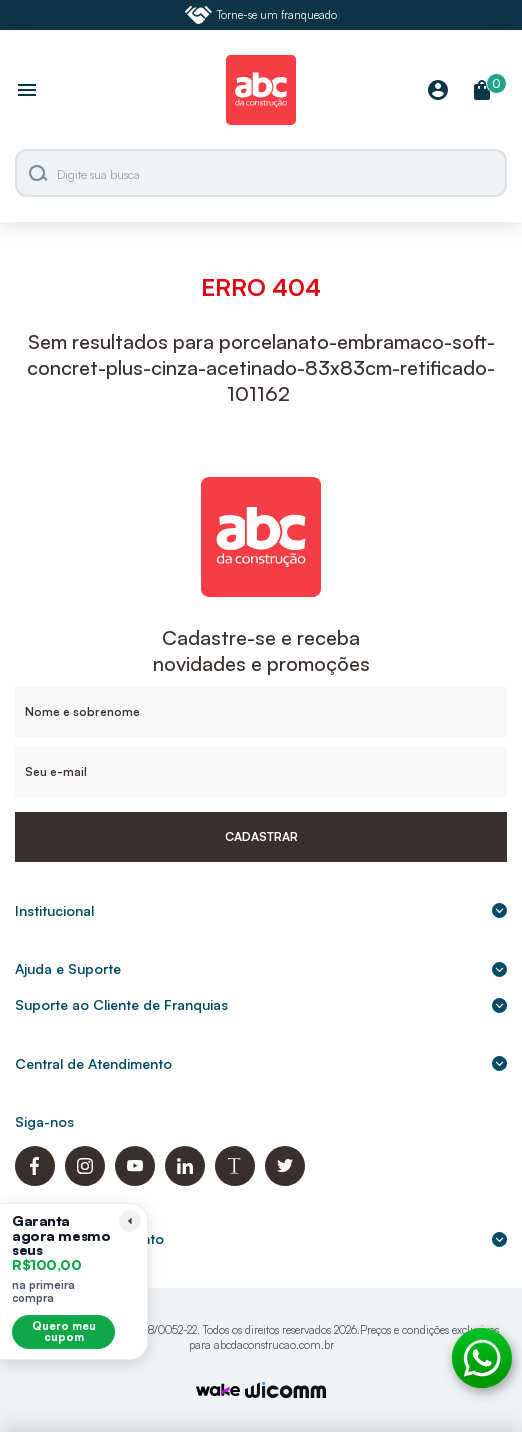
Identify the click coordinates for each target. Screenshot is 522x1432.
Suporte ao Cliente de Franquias (261, 1004)
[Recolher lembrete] (130, 1221)
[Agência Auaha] (286, 1392)
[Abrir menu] (27, 92)
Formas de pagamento (261, 1238)
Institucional (261, 910)
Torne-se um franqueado (261, 15)
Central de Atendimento (261, 1063)
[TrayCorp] (218, 1391)
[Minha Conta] (438, 91)
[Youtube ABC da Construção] (135, 1180)
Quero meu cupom (64, 1331)
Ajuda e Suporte (261, 968)
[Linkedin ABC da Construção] (185, 1180)
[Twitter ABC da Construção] (285, 1180)
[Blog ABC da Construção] (235, 1180)
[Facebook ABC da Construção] (35, 1180)
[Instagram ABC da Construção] (85, 1180)
